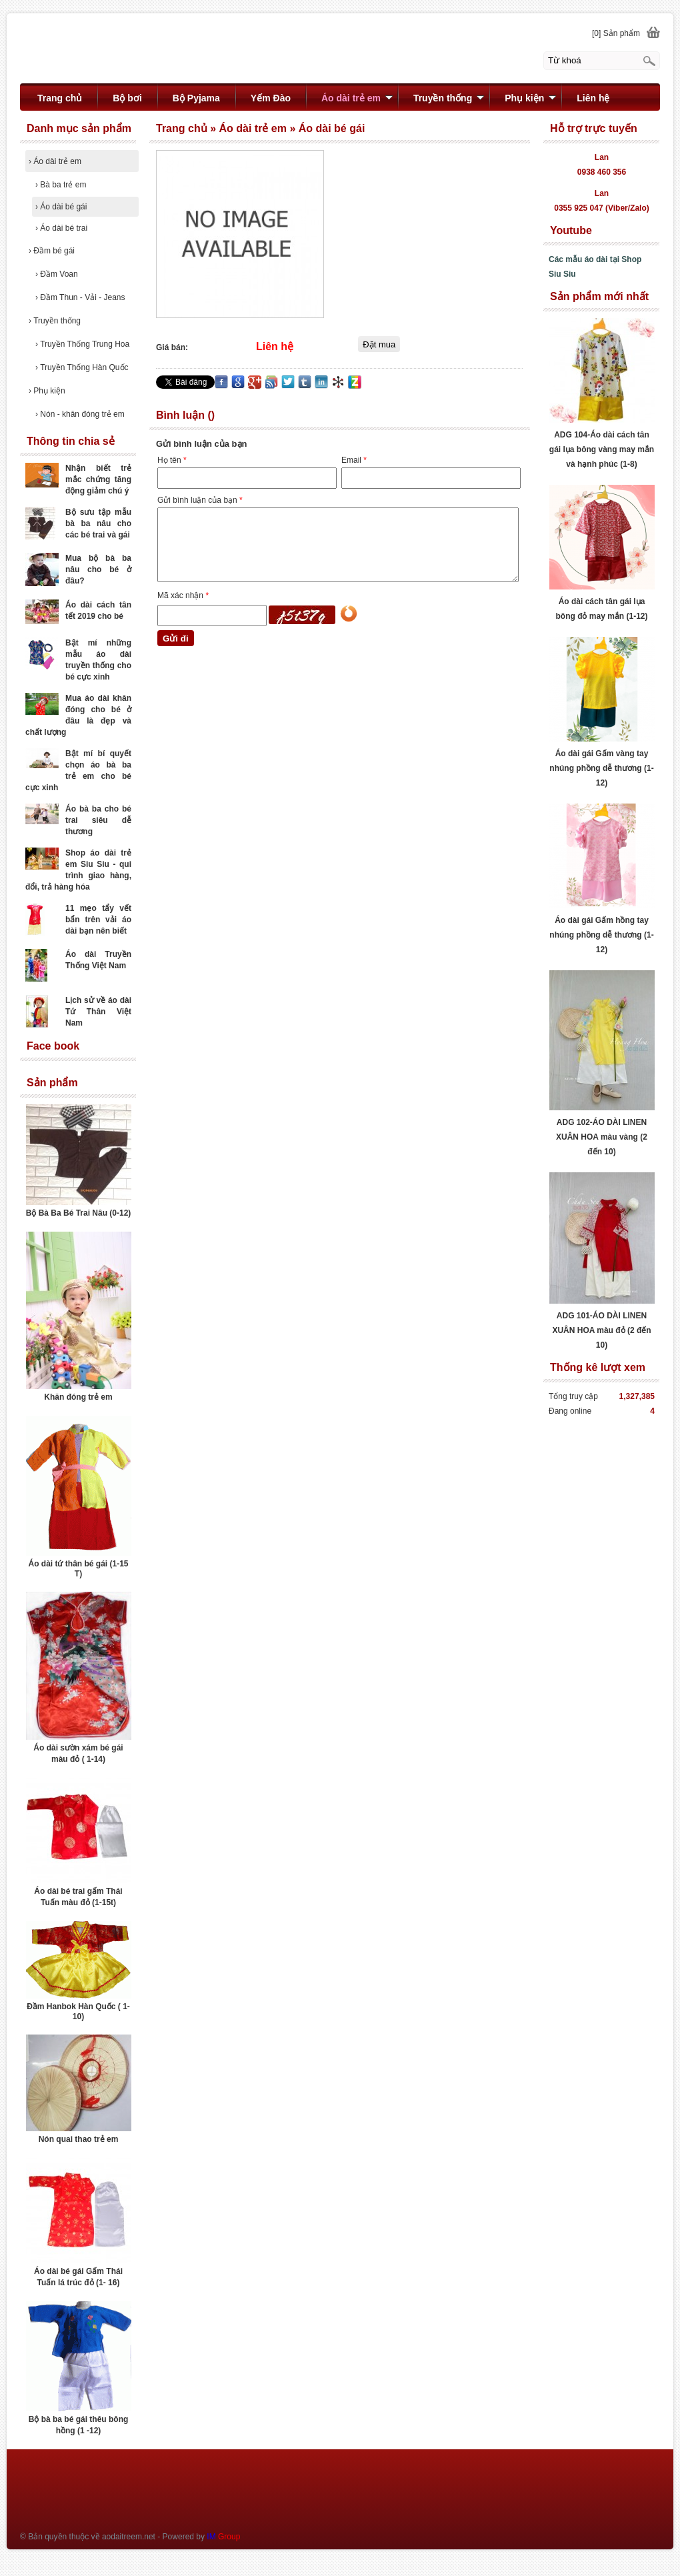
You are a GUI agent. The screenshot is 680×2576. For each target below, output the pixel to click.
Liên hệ (593, 98)
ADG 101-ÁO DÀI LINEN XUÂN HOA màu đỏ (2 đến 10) (601, 1330)
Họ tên (172, 460)
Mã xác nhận (183, 595)
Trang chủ (59, 98)
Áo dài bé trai (61, 228)
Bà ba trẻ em (60, 184)
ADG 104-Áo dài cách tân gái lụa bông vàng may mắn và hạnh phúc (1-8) (601, 449)
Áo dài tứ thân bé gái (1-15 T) (78, 1568)
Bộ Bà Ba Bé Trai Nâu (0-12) (78, 1213)
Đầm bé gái (52, 250)
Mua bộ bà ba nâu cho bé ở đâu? (98, 569)
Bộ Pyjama (196, 98)
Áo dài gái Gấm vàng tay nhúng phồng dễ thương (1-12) (601, 768)
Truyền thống (55, 320)
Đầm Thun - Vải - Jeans (80, 297)
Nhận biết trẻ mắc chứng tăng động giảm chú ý (98, 479)
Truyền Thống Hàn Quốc (82, 367)
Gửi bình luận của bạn (200, 500)
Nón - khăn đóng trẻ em (80, 414)
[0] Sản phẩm (616, 33)
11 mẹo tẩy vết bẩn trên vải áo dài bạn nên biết (98, 920)
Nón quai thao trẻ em (79, 2139)
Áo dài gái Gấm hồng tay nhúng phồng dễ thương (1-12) (601, 935)
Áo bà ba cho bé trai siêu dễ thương (98, 820)
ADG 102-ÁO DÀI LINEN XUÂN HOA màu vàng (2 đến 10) (601, 1137)
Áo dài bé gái (61, 206)
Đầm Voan (56, 274)
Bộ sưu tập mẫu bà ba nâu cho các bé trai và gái (98, 523)
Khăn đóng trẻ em (78, 1397)
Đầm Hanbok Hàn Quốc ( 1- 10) (78, 2011)
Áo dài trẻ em (55, 161)
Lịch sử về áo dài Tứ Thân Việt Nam (98, 1012)
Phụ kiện (47, 390)
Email (354, 460)
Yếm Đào (271, 98)
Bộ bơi (127, 98)
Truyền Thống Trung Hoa (82, 344)
